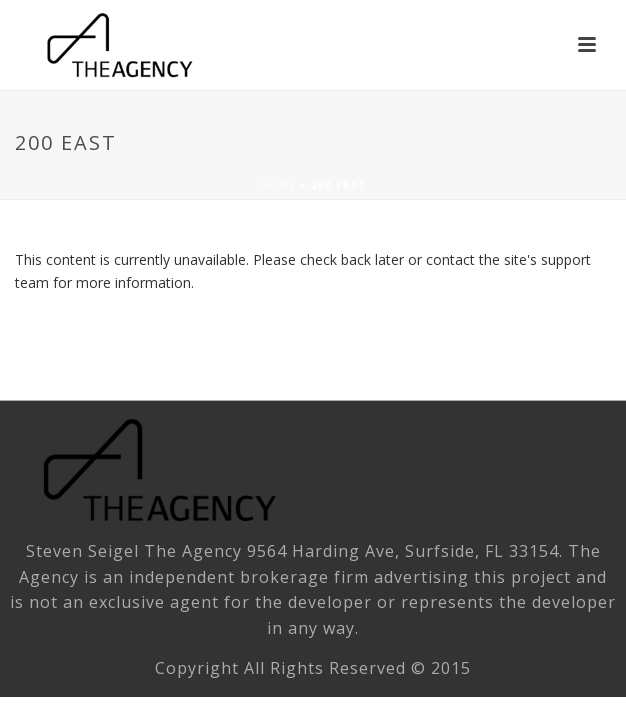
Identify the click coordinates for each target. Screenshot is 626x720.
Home (278, 185)
